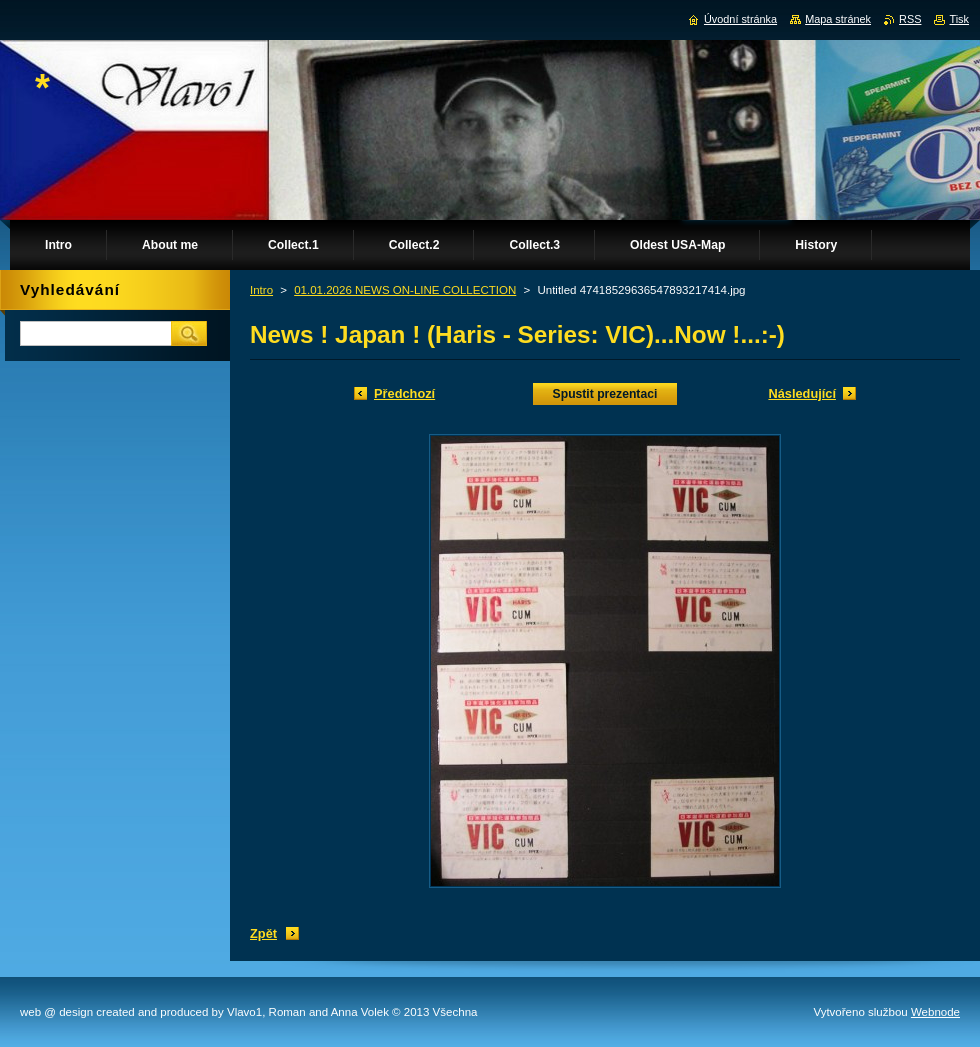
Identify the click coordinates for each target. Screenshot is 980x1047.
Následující (802, 393)
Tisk (959, 19)
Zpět (263, 933)
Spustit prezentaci (605, 394)
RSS (910, 19)
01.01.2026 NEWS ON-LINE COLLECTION (405, 290)
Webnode (935, 1012)
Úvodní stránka (740, 19)
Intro (261, 290)
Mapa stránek (838, 19)
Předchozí (404, 393)
